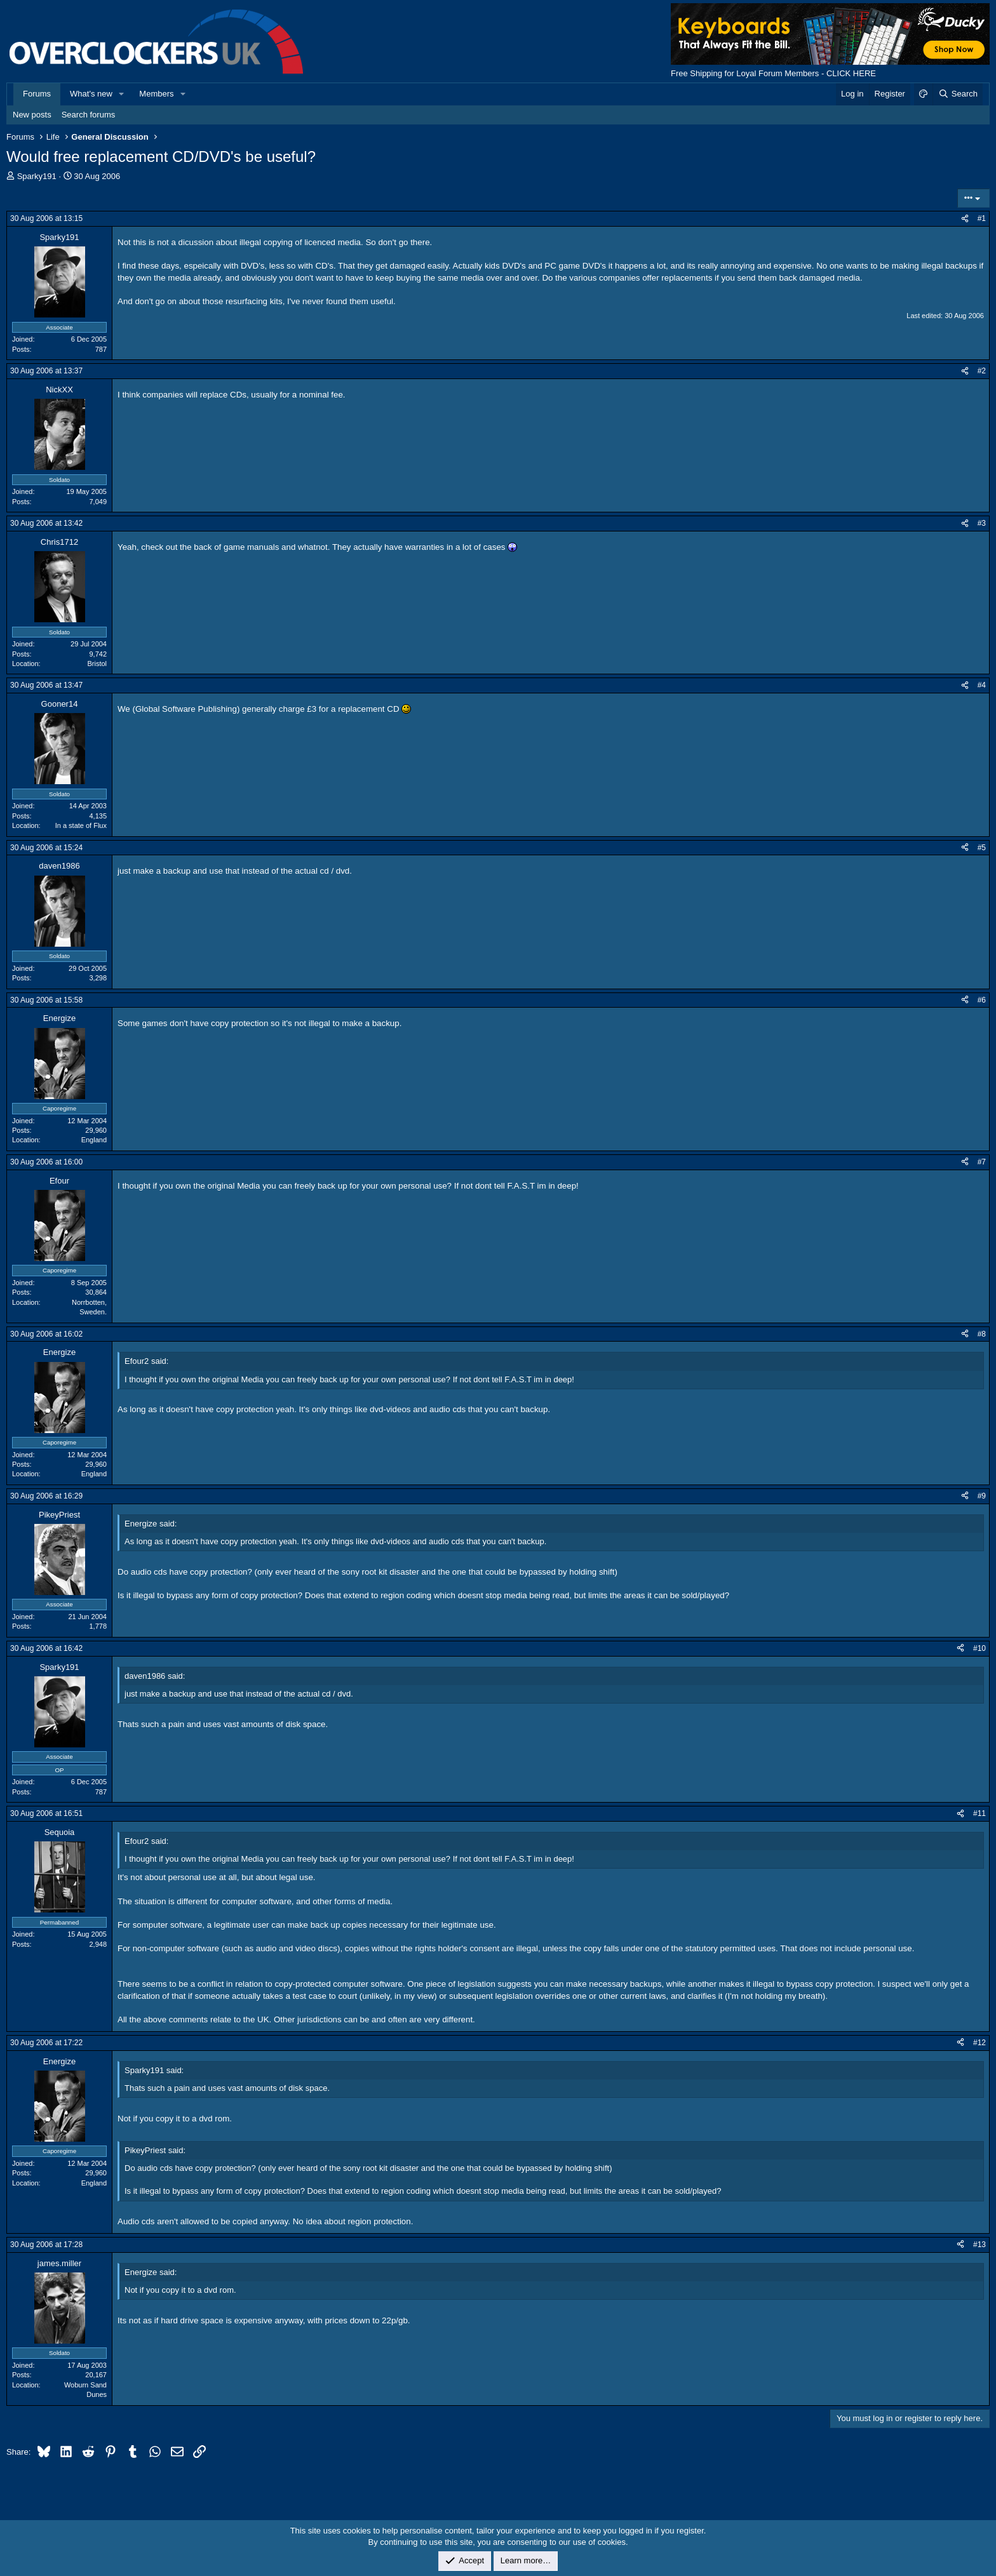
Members (156, 93)
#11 (979, 1813)
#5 (982, 847)
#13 (979, 2244)
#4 (982, 685)
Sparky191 (37, 176)
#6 (982, 1000)
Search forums (89, 114)
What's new (91, 93)
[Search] (957, 94)
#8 (982, 1334)
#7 (982, 1162)
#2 (982, 370)
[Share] (965, 218)
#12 (979, 2042)
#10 (979, 1648)
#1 (982, 218)
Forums (37, 93)
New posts (32, 114)
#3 (982, 523)
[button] (122, 94)
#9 (982, 1496)
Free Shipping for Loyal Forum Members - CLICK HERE (773, 73)
